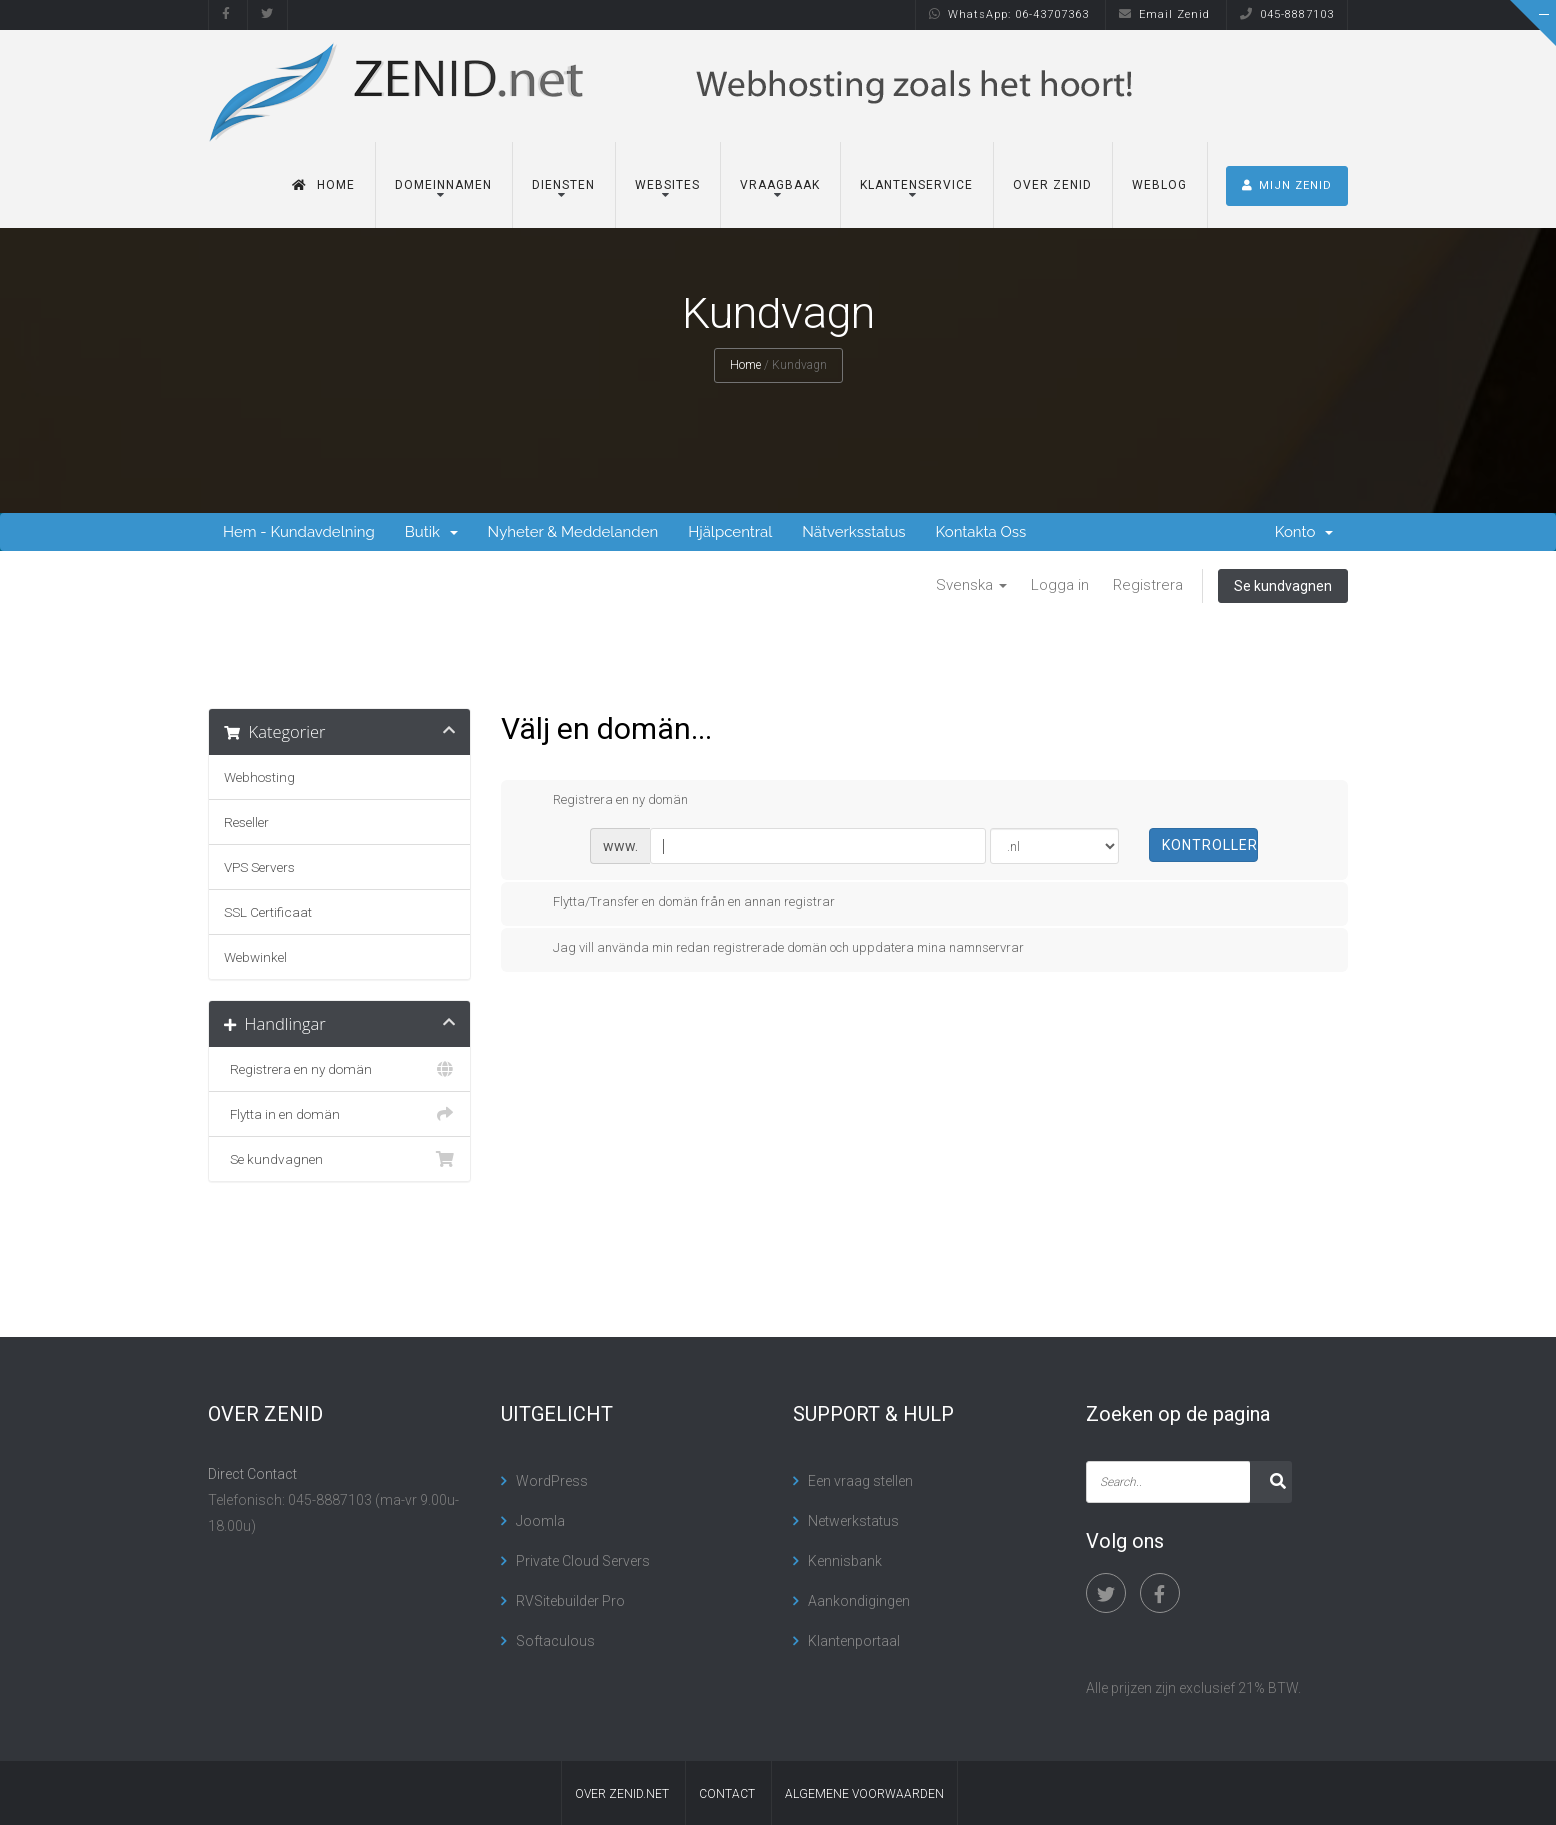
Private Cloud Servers (583, 1561)
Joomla (540, 1521)
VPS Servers (259, 867)
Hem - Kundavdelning (299, 532)
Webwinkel (255, 957)
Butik (431, 532)
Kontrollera (1210, 845)
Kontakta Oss (981, 532)
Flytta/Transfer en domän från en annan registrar (678, 903)
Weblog (1159, 185)
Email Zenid (1164, 14)
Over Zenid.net (622, 1794)
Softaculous (555, 1641)
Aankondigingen (859, 1601)
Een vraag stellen (860, 1481)
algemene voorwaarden (864, 1794)
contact (727, 1794)
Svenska (971, 585)
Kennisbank (845, 1561)
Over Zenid (1052, 185)
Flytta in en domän (339, 1114)
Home (323, 185)
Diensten (563, 185)
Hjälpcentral (730, 532)
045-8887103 (1287, 14)
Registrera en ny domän (339, 1069)
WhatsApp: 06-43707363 (1009, 14)
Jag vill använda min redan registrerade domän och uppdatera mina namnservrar (772, 949)
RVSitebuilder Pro (570, 1601)
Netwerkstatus (853, 1521)
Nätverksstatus (853, 532)
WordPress (552, 1481)
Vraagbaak (780, 185)
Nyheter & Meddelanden (573, 532)
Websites (667, 185)
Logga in (1060, 585)
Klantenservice (916, 185)
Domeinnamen (443, 185)
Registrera (1148, 585)
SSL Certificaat (268, 912)
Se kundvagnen (1283, 586)
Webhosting (259, 777)
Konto (1304, 532)
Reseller (246, 822)
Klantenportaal (854, 1641)
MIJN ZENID (1287, 185)
